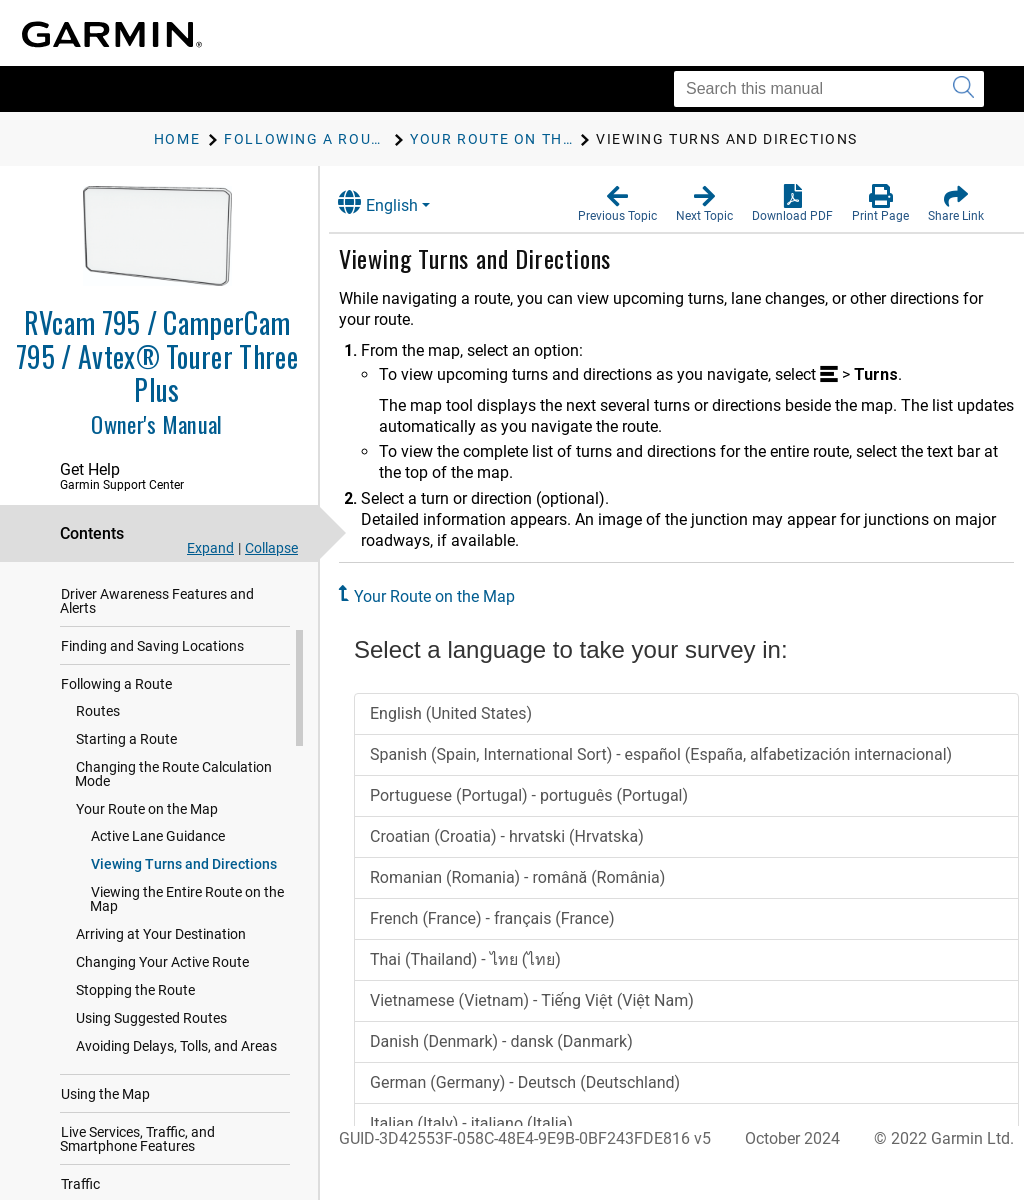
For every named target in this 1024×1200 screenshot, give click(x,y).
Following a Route (116, 704)
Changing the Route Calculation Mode (173, 794)
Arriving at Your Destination (161, 954)
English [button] (395, 202)
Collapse (271, 548)
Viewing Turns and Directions (184, 884)
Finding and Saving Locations (152, 666)
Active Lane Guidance (158, 856)
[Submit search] (963, 89)
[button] (617, 204)
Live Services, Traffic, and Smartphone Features (137, 1159)
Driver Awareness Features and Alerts (157, 621)
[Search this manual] (829, 89)
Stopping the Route (135, 1010)
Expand (210, 548)
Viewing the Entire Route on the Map (187, 919)
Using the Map (105, 1114)
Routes (98, 731)
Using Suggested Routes (151, 1038)
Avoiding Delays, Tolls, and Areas (176, 1066)
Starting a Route (126, 759)
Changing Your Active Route (162, 982)
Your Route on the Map (147, 829)
